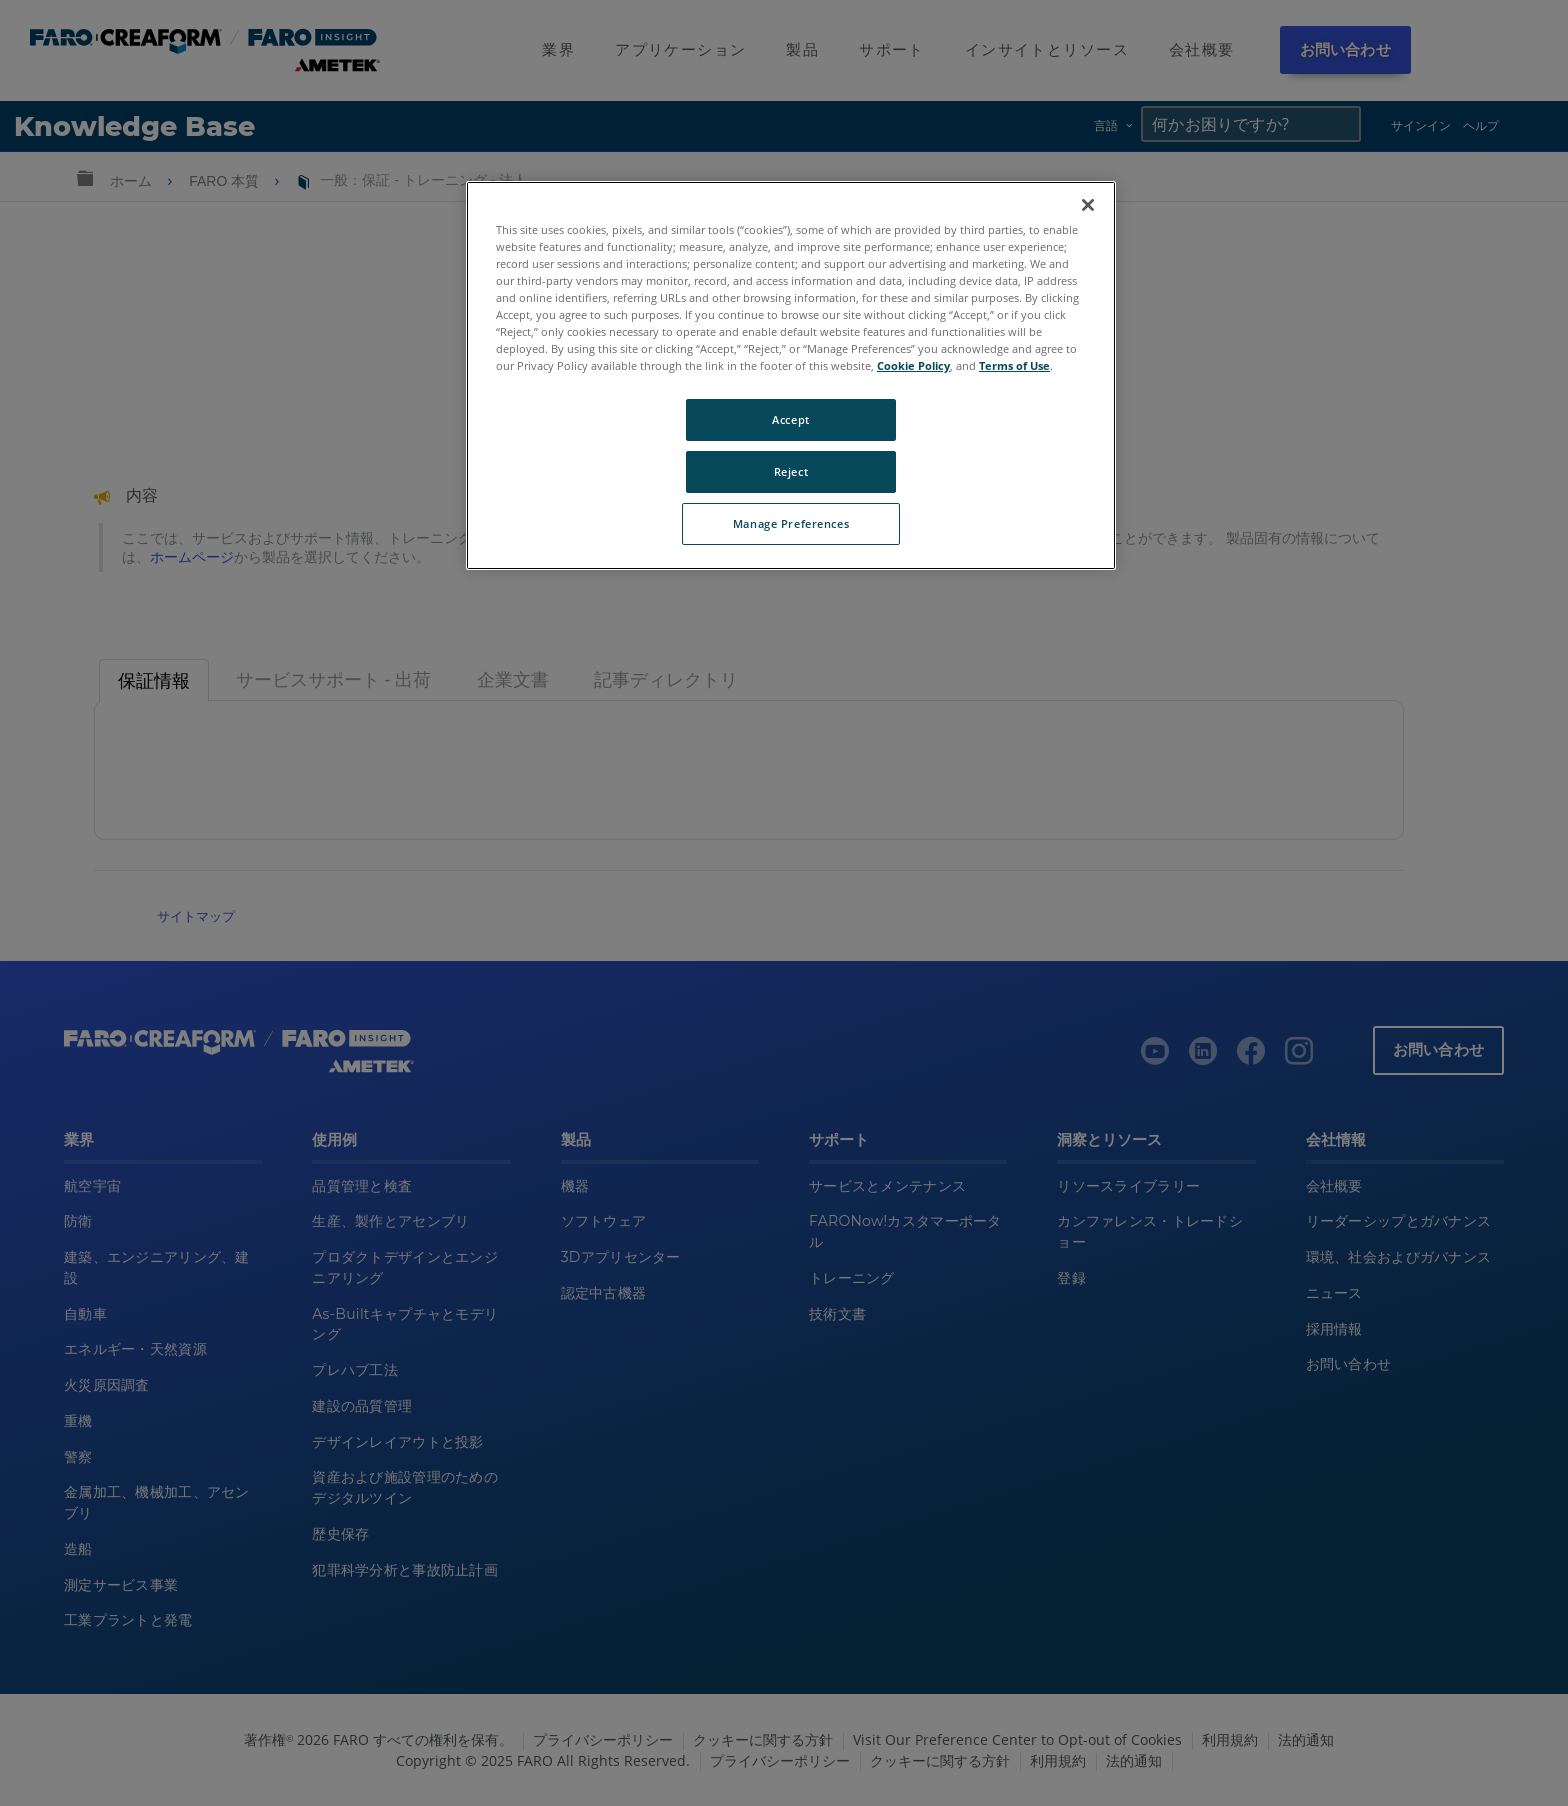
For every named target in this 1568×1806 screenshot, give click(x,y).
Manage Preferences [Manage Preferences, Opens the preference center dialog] (791, 523)
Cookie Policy (913, 365)
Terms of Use (1014, 365)
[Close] (1088, 205)
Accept (790, 419)
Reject (791, 471)
